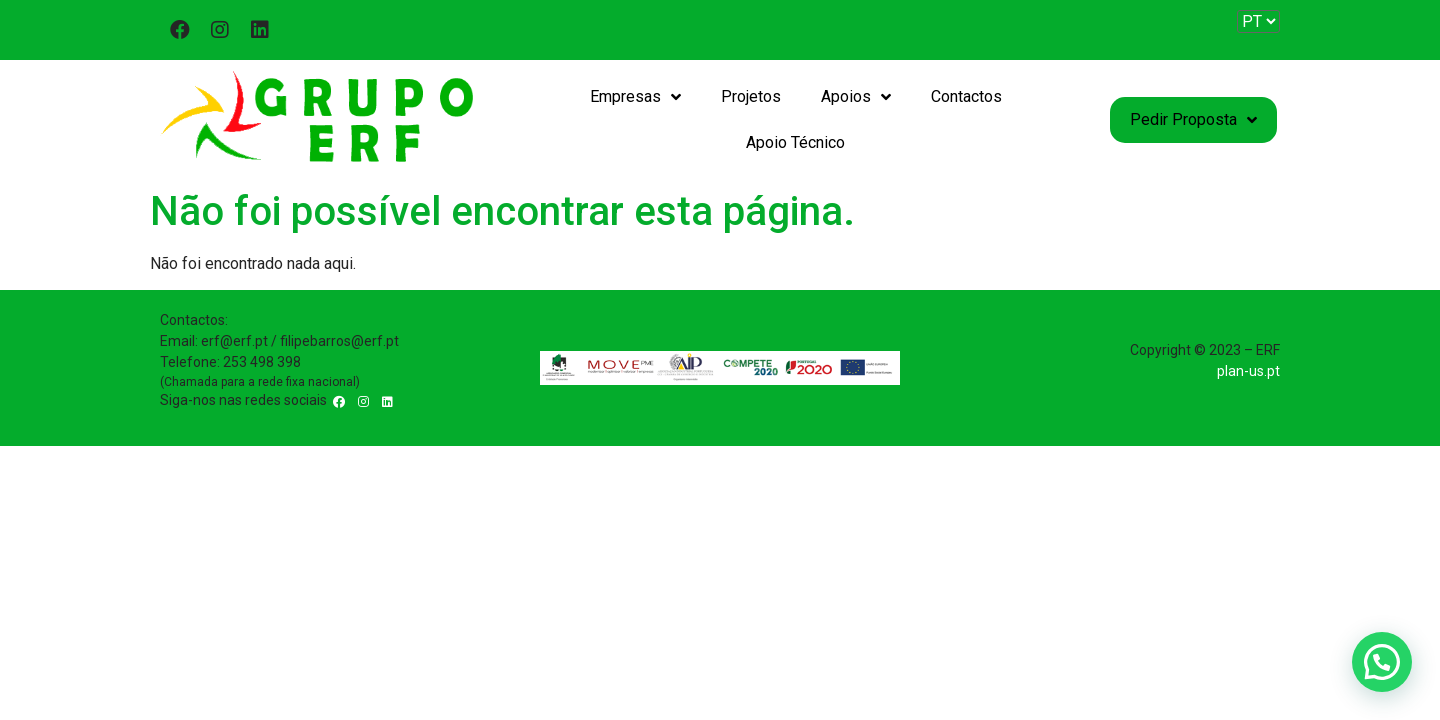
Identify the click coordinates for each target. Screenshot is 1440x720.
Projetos (751, 96)
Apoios (856, 97)
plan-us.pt (1248, 371)
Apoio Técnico (795, 142)
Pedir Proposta (1193, 120)
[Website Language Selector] (1258, 21)
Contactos (966, 96)
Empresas (635, 97)
